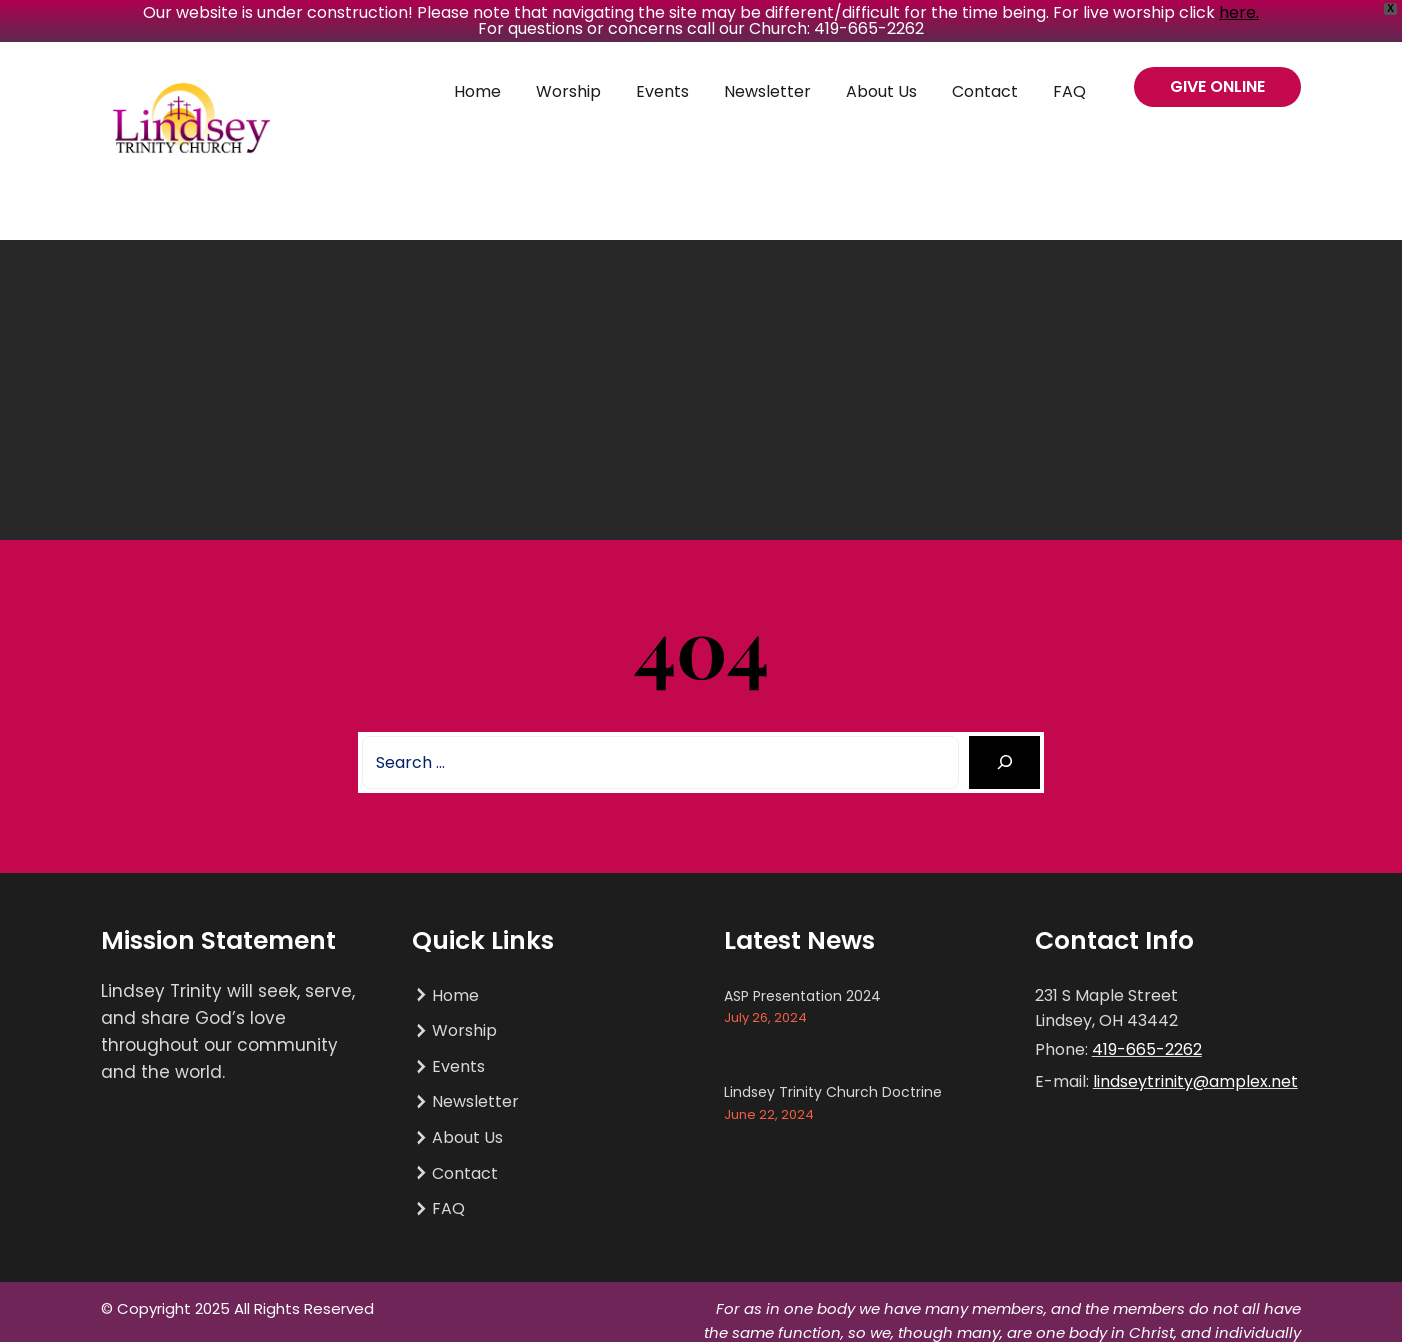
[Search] (1004, 762)
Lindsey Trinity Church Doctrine (833, 1092)
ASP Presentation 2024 (802, 996)
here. (1239, 12)
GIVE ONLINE (1217, 86)
